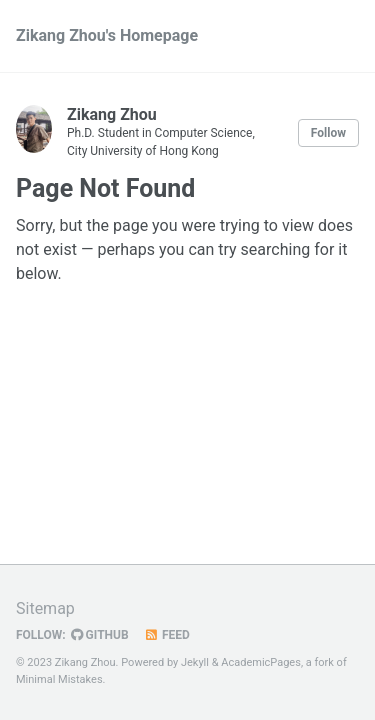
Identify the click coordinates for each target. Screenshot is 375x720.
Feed (167, 635)
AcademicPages (261, 662)
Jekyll (195, 662)
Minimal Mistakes (59, 679)
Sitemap (45, 608)
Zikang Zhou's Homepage (107, 35)
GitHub (100, 635)
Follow (328, 133)
